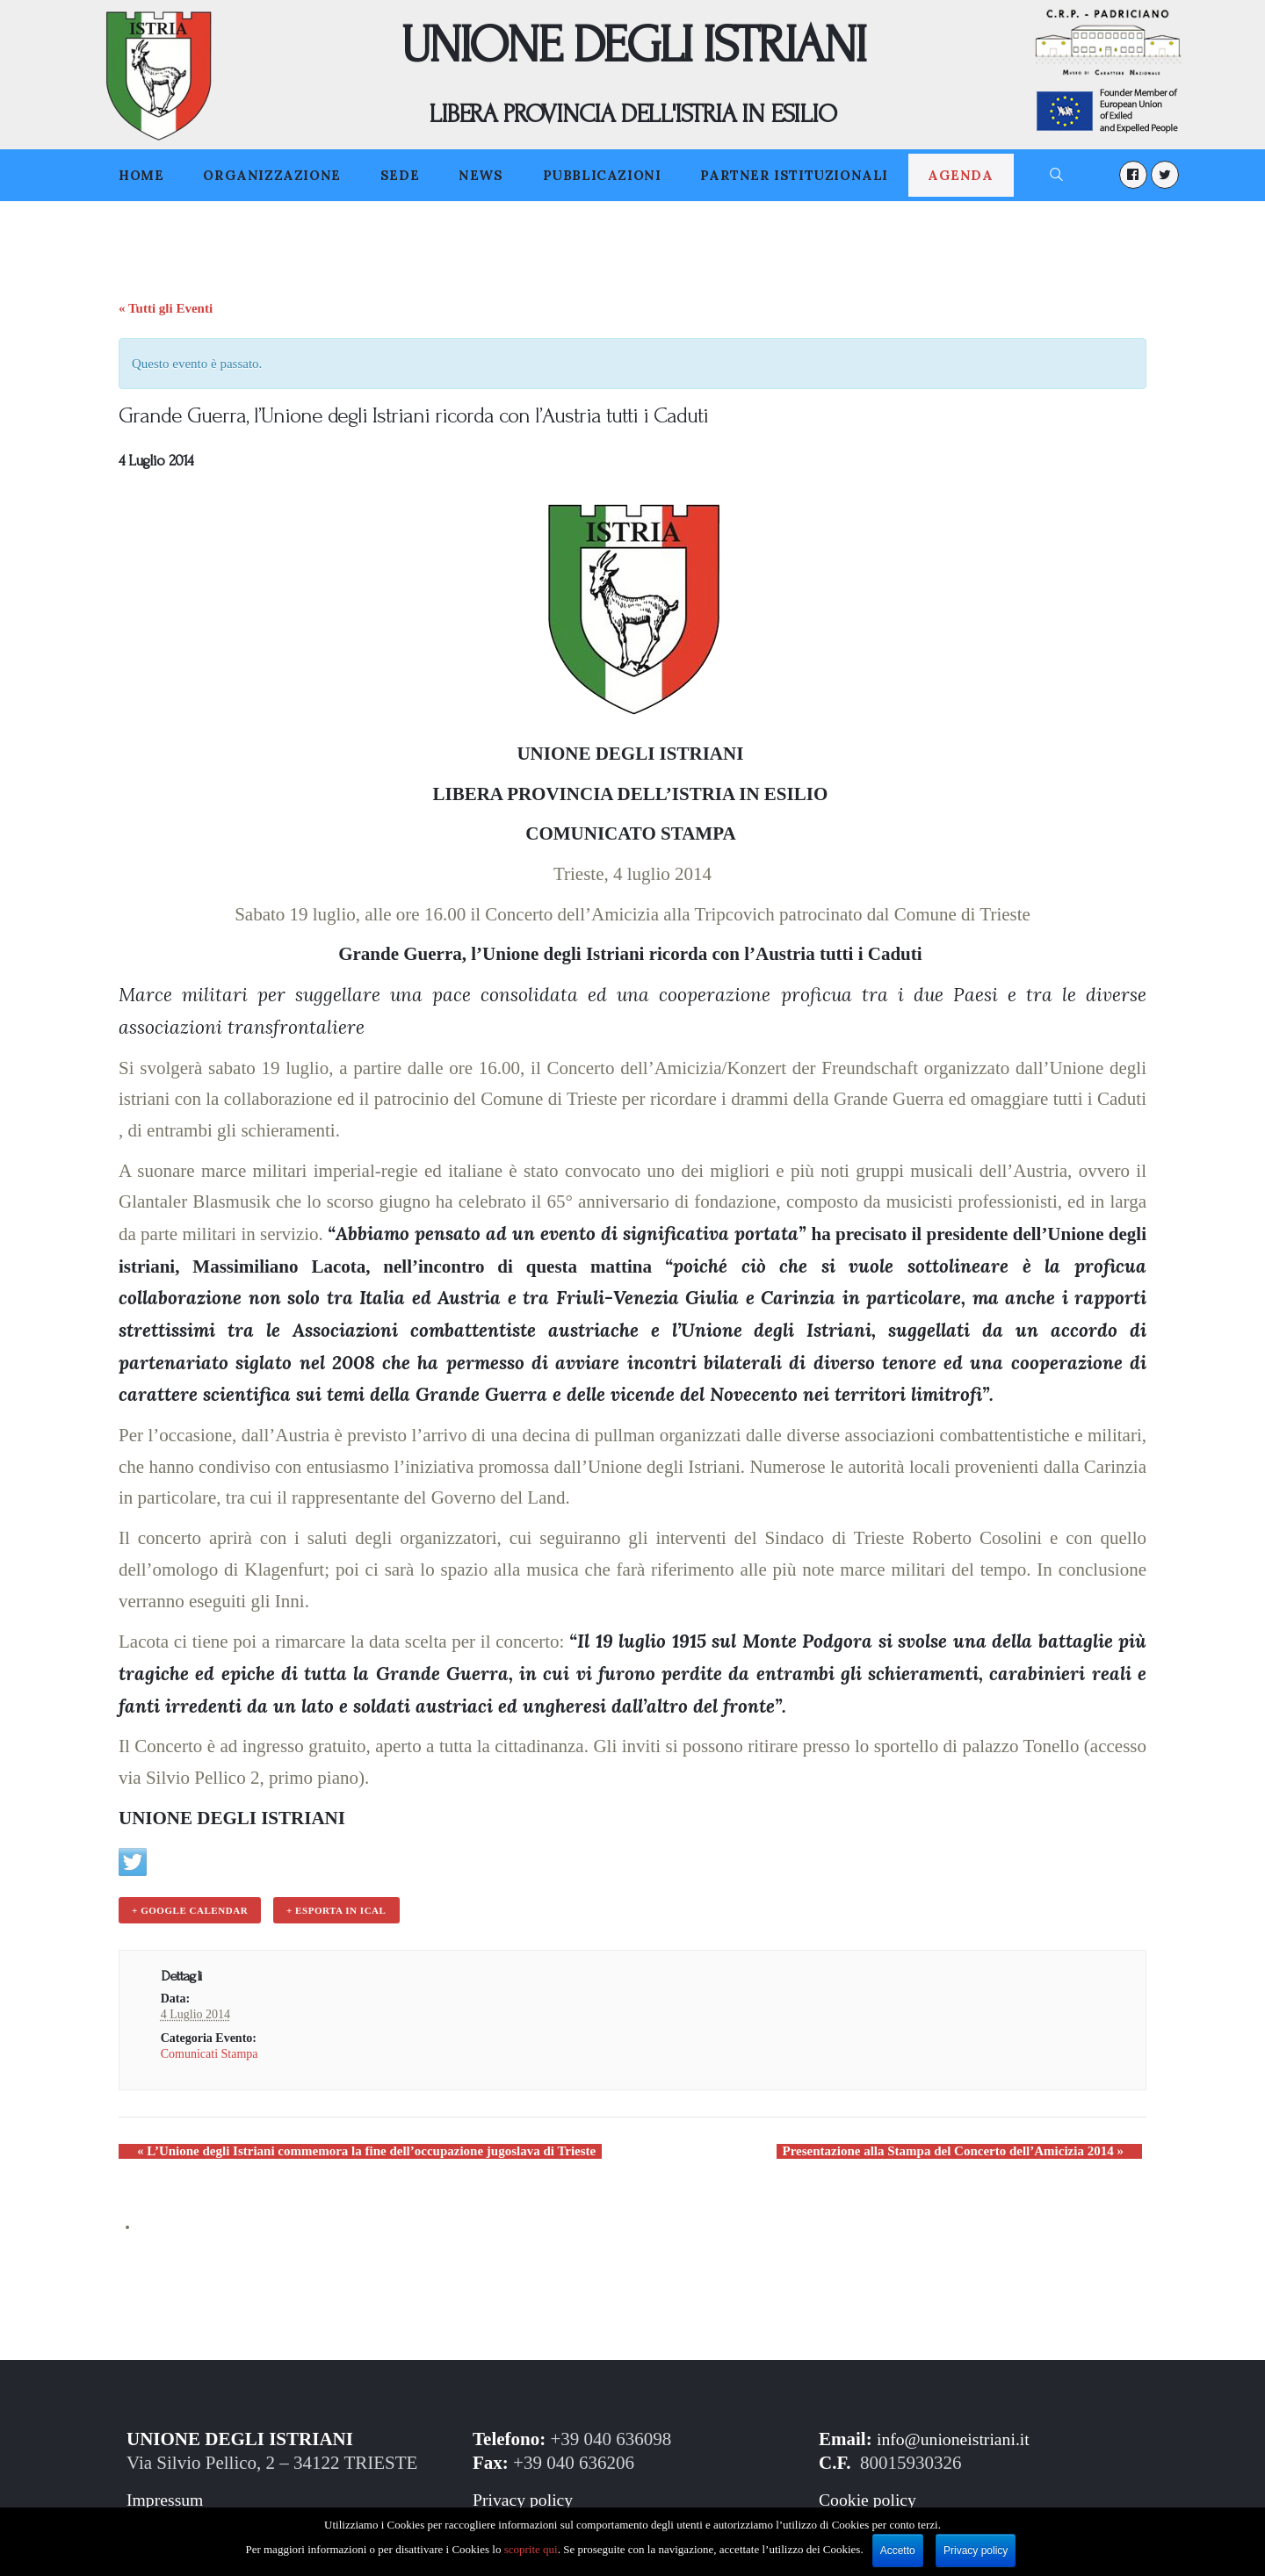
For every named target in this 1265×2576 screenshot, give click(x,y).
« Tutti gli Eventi (166, 308)
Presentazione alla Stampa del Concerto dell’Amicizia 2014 (971, 2147)
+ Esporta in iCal (331, 1909)
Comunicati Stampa (209, 2050)
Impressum (167, 2496)
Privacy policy (526, 2496)
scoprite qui (531, 2549)
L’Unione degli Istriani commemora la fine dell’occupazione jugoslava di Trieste (348, 2147)
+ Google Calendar (187, 1909)
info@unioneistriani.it (958, 2435)
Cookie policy (870, 2496)
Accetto (897, 2550)
